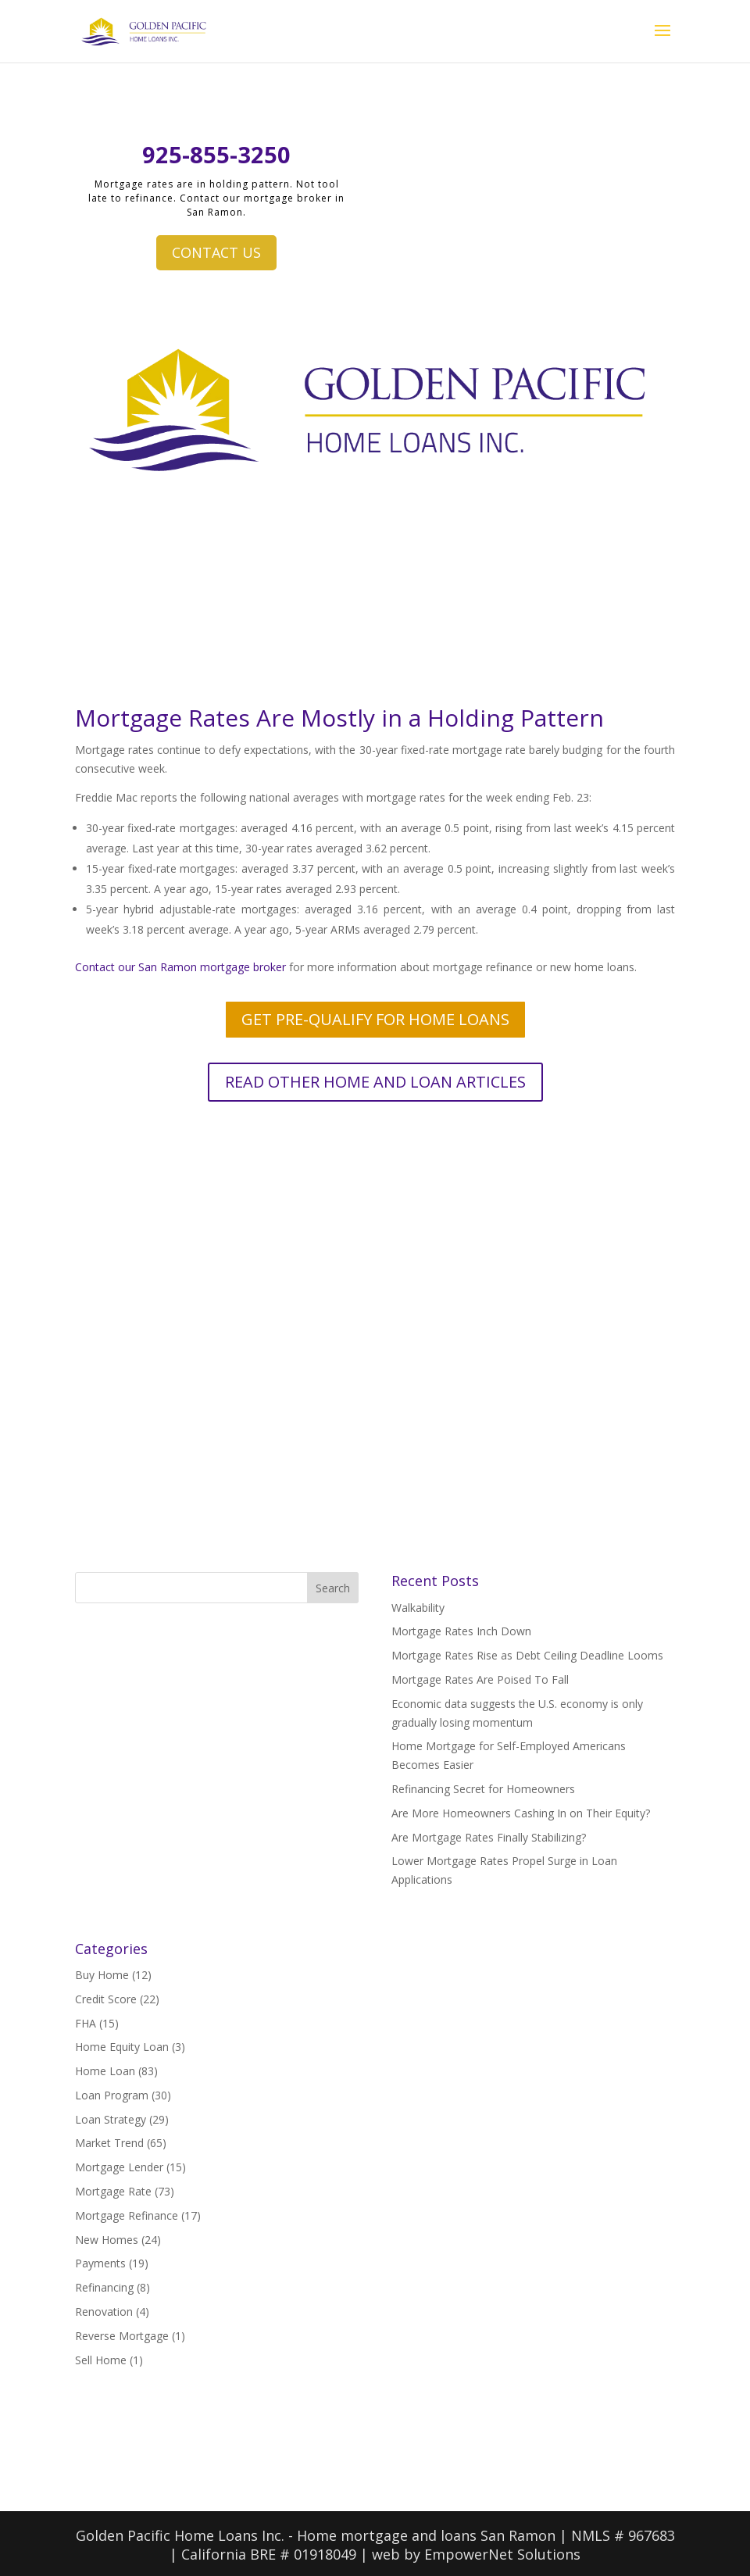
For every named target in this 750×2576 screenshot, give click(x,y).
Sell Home (101, 2360)
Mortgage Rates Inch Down (461, 1631)
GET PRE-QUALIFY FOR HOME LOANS (375, 1019)
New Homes (106, 2239)
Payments (100, 2263)
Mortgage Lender (119, 2167)
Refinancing (104, 2287)
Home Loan (105, 2070)
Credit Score (106, 1999)
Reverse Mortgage (122, 2335)
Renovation (104, 2311)
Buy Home (102, 1974)
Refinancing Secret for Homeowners (483, 1788)
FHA (85, 2023)
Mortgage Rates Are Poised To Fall (480, 1679)
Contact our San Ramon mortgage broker (180, 966)
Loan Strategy (110, 2119)
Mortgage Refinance (126, 2215)
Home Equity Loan (122, 2046)
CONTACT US (216, 252)
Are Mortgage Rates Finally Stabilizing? (488, 1837)
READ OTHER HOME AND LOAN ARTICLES (375, 1081)
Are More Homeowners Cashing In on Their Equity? (520, 1813)
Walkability (418, 1607)
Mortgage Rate (113, 2191)
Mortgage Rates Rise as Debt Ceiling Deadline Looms (527, 1655)
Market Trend (109, 2142)
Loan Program (111, 2095)
